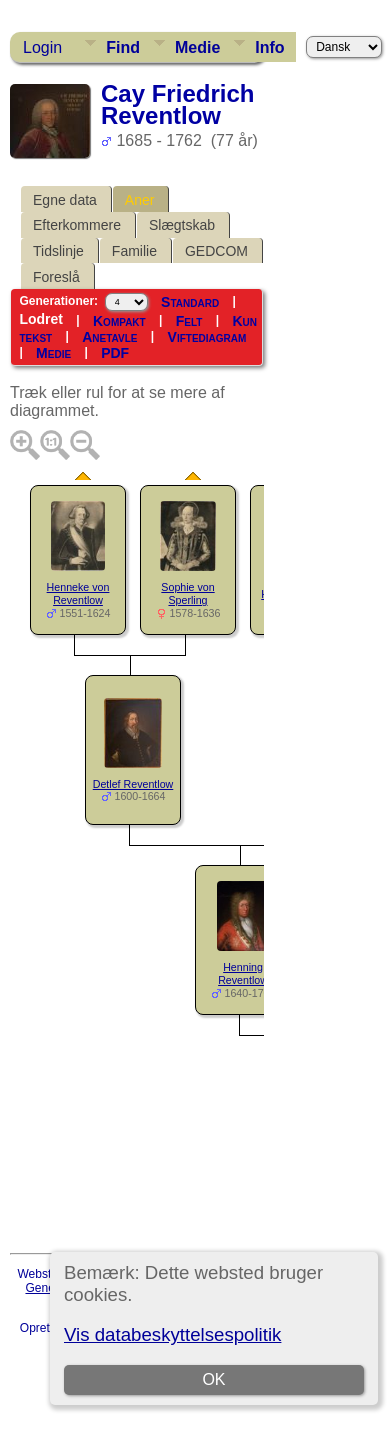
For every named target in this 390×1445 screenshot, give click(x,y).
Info (269, 47)
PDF (115, 353)
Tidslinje (58, 251)
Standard (190, 302)
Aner (140, 200)
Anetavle (109, 337)
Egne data (65, 200)
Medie (197, 47)
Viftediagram (207, 337)
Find (123, 47)
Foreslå (56, 277)
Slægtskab (182, 225)
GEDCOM (216, 251)
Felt (189, 321)
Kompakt (119, 321)
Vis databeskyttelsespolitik (172, 1334)
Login (42, 47)
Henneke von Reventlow (78, 593)
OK (214, 1379)
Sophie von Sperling (187, 593)
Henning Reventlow (243, 973)
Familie (134, 251)
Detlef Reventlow (133, 784)
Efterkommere (77, 225)
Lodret (41, 319)
